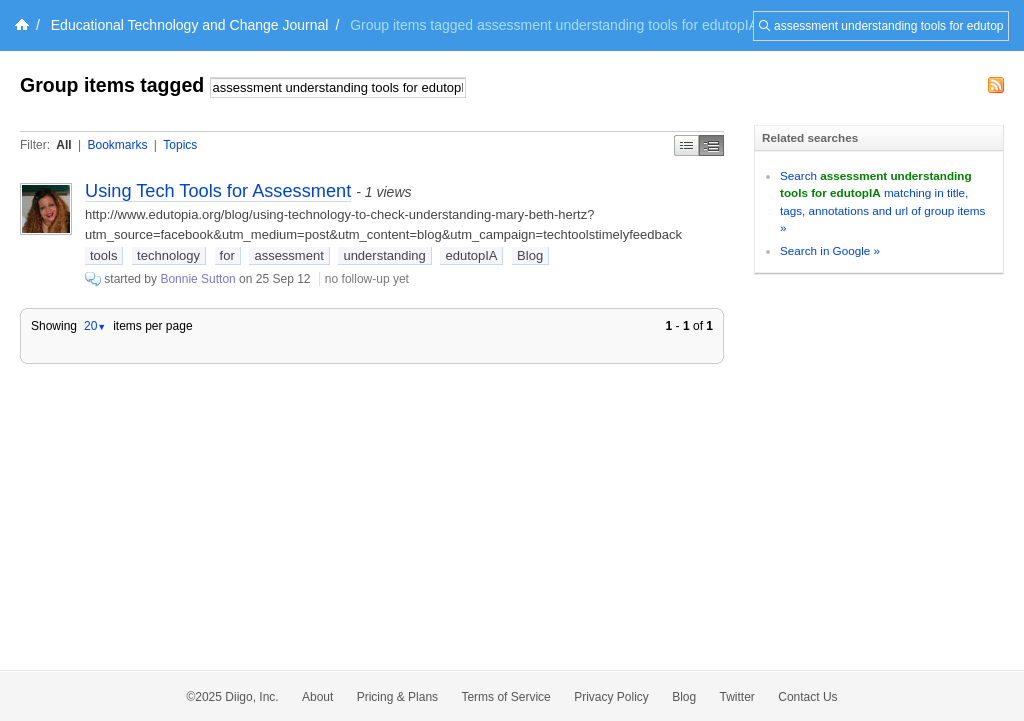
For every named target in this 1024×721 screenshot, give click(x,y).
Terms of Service (505, 697)
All (63, 145)
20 (95, 326)
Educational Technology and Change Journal (190, 25)
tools (103, 255)
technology (168, 255)
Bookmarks (117, 145)
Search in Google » (830, 250)
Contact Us (807, 697)
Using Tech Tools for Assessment (218, 191)
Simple (686, 145)
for (227, 255)
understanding (384, 255)
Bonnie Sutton (197, 279)
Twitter (737, 697)
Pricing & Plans (397, 697)
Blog (530, 255)
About (317, 697)
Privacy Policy (611, 697)
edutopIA (471, 255)
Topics (180, 145)
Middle (711, 145)
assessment (288, 255)
